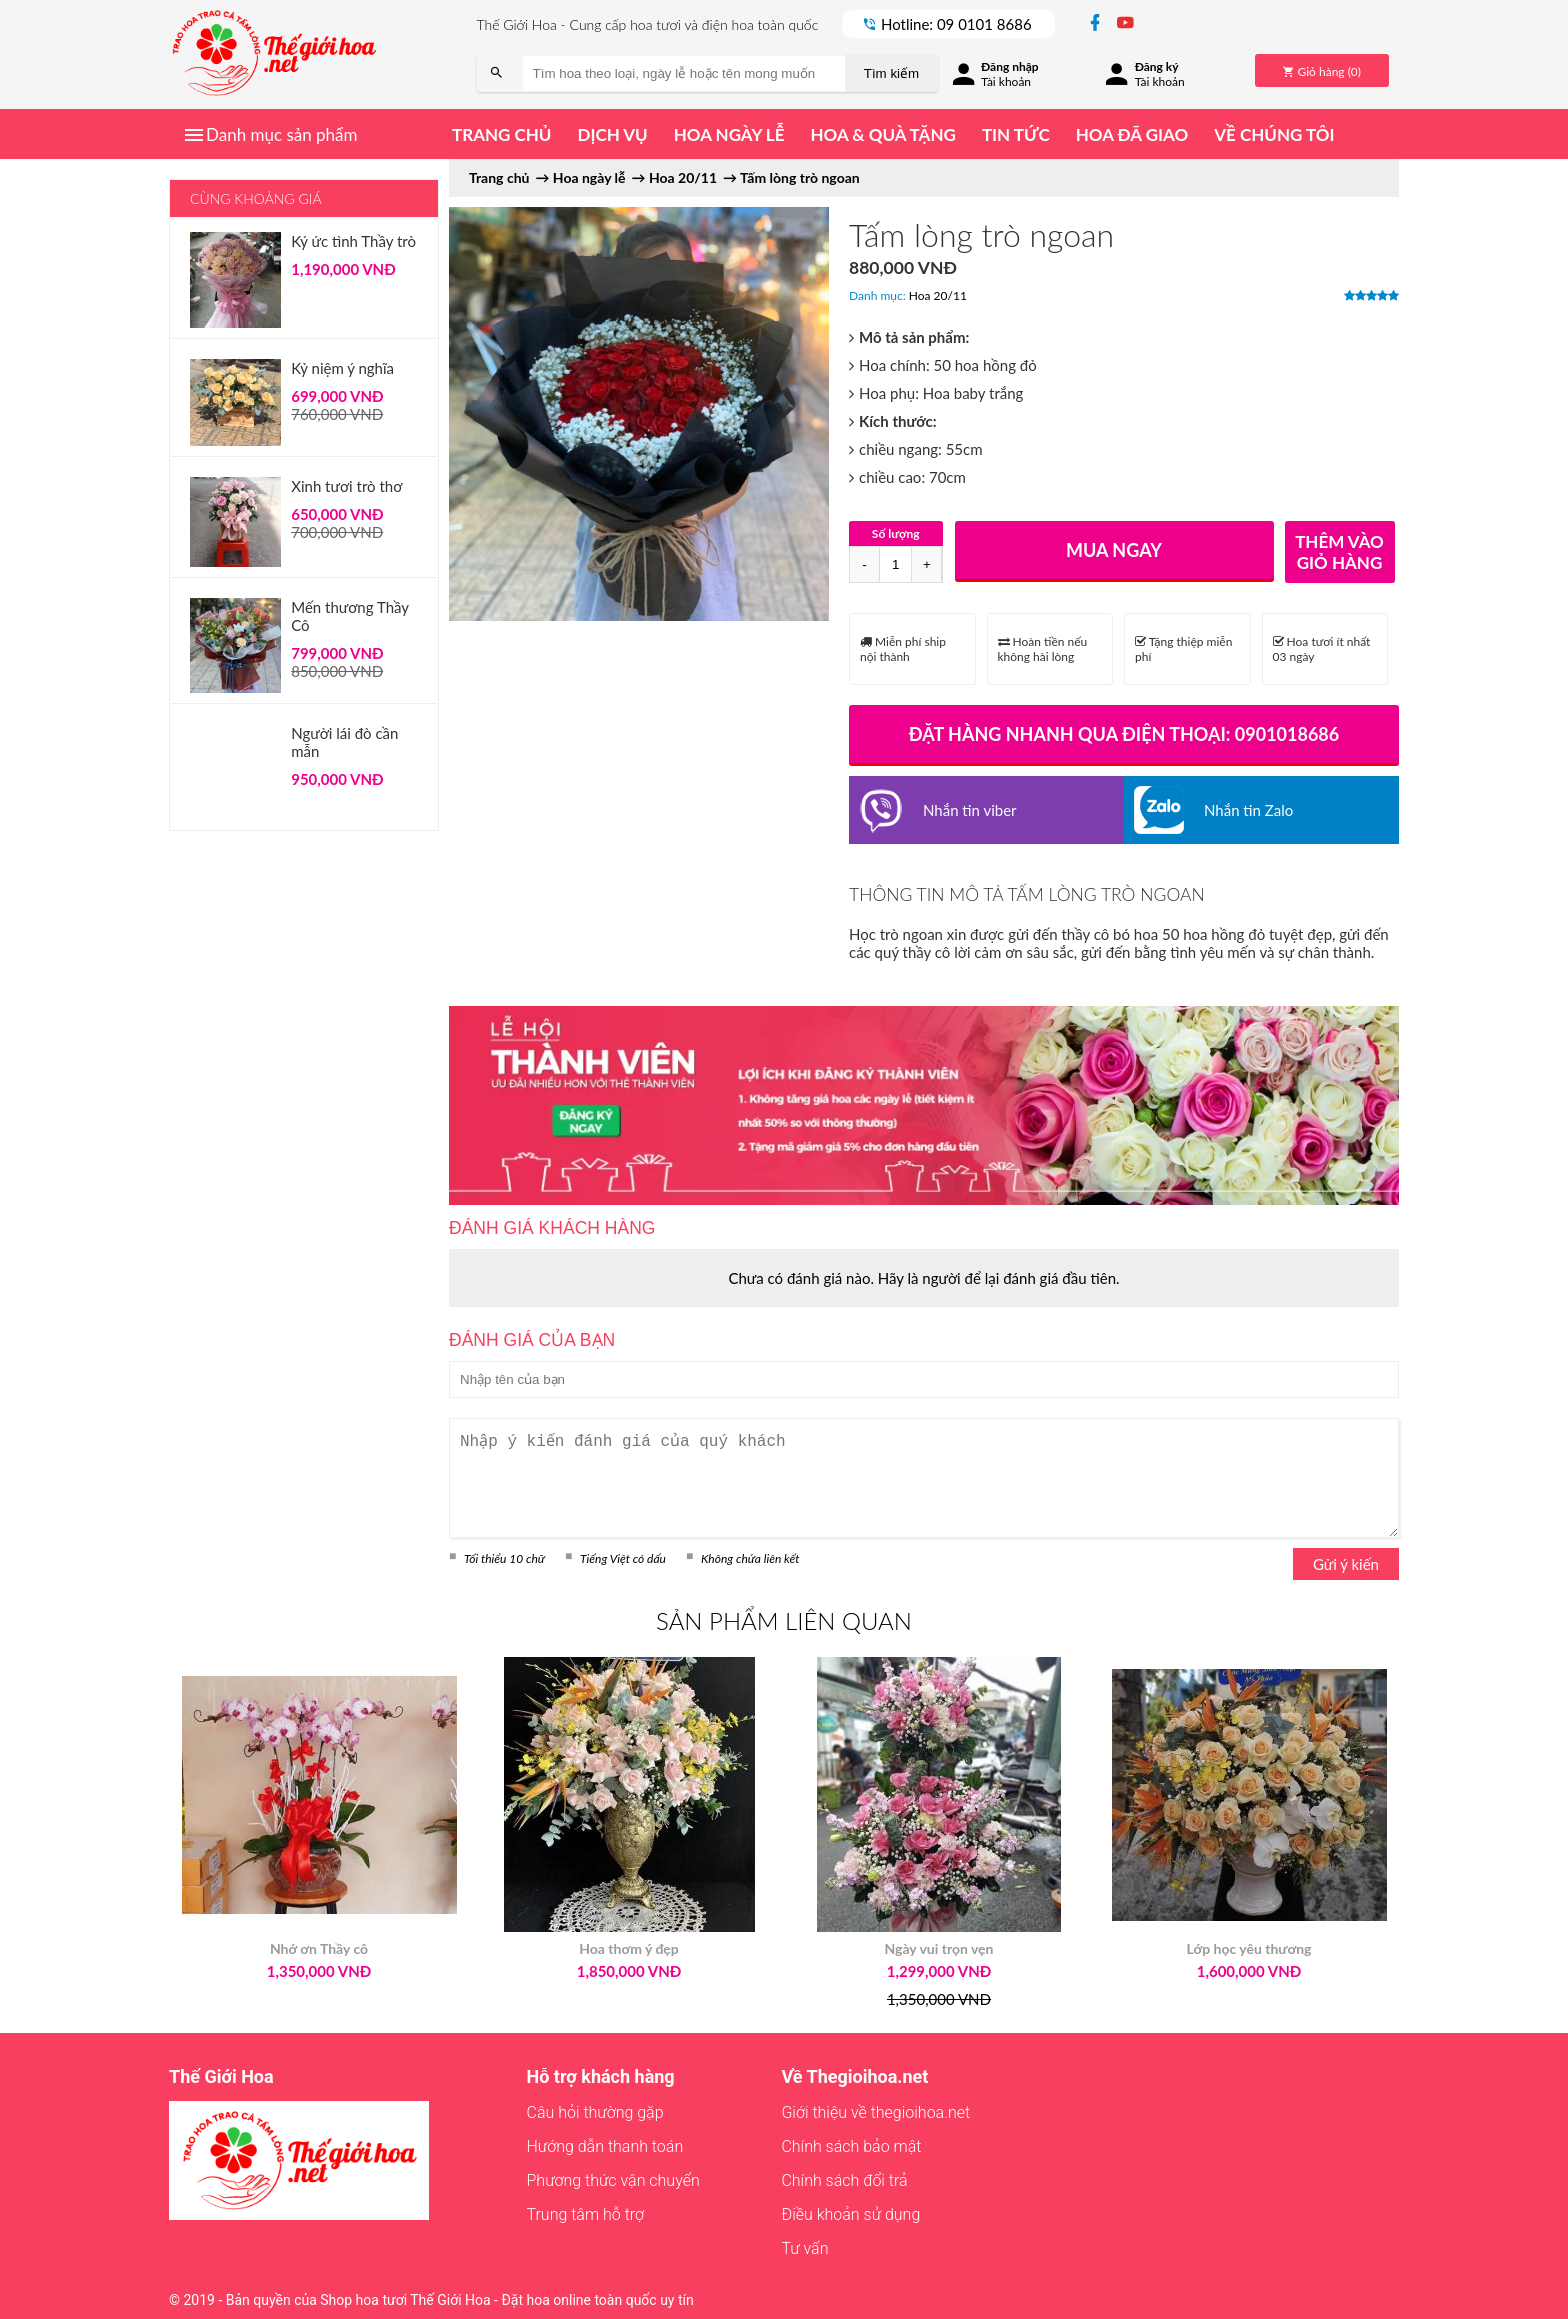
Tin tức (1016, 134)
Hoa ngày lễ (729, 134)
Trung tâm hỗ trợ (586, 2214)
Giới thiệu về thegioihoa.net (875, 2112)
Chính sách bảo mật (851, 2146)
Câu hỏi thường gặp (595, 2112)
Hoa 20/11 (938, 295)
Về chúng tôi (1274, 134)
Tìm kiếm (891, 73)
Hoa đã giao (1132, 134)
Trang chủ (501, 134)
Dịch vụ (612, 134)
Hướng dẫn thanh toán (605, 2146)
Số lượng (896, 533)
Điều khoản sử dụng (850, 2214)
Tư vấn (804, 2248)
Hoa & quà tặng (882, 134)
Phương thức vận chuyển (613, 2180)
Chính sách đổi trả (844, 2180)
